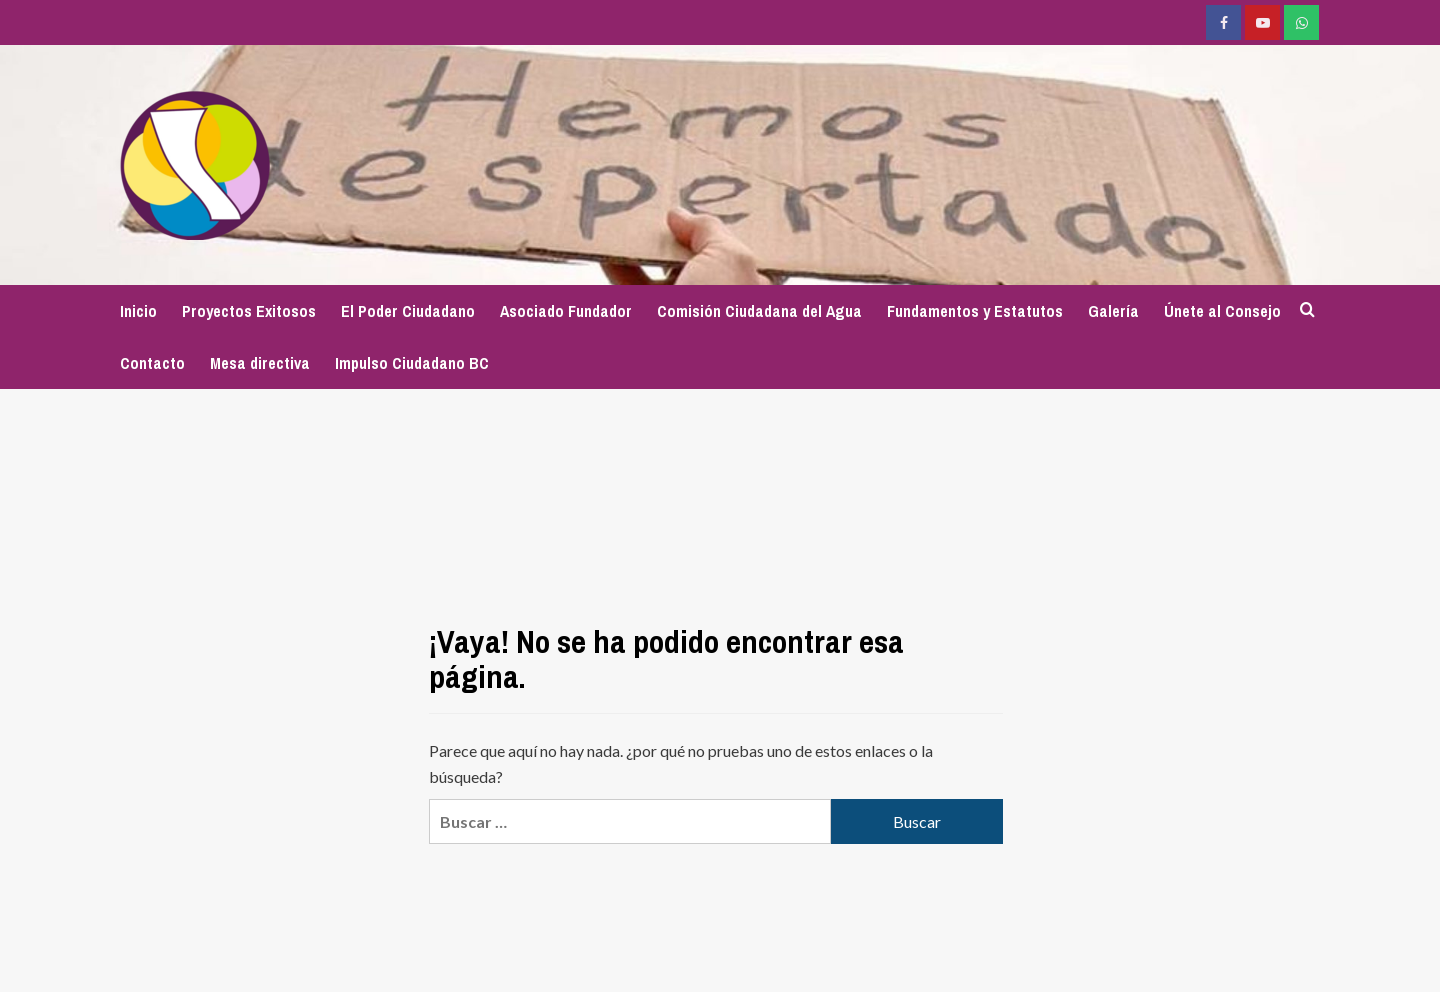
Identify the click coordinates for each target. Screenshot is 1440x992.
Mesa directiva (260, 363)
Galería (1113, 311)
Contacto (152, 363)
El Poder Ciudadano (408, 311)
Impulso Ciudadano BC (412, 363)
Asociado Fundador (566, 311)
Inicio (138, 311)
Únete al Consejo (1222, 311)
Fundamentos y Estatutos (975, 311)
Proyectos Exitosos (249, 311)
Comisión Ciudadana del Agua (759, 311)
